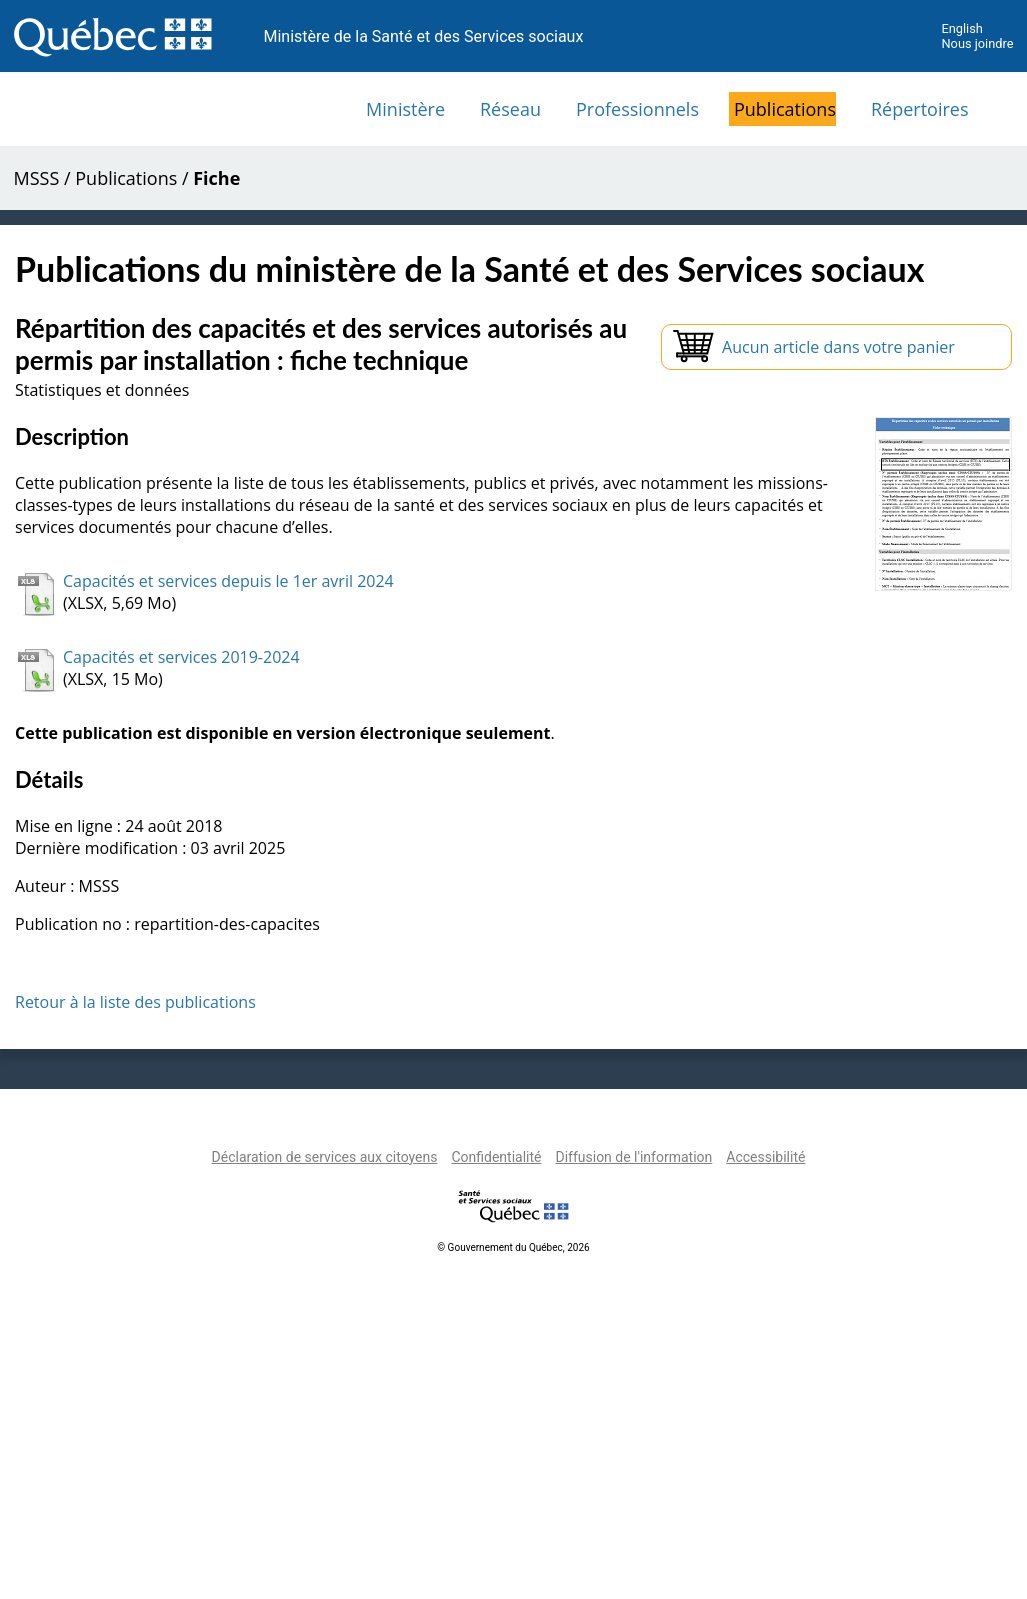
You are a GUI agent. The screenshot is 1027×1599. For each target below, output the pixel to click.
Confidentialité (496, 1157)
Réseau (510, 109)
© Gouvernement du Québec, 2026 (513, 1247)
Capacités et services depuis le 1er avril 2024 (228, 581)
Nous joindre (977, 43)
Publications (785, 109)
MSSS (37, 178)
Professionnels (637, 109)
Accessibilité (765, 1157)
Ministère (405, 109)
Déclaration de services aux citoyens (325, 1157)
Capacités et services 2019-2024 (181, 657)
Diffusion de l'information (633, 1157)
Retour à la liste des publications (135, 1002)
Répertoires (920, 109)
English (961, 28)
